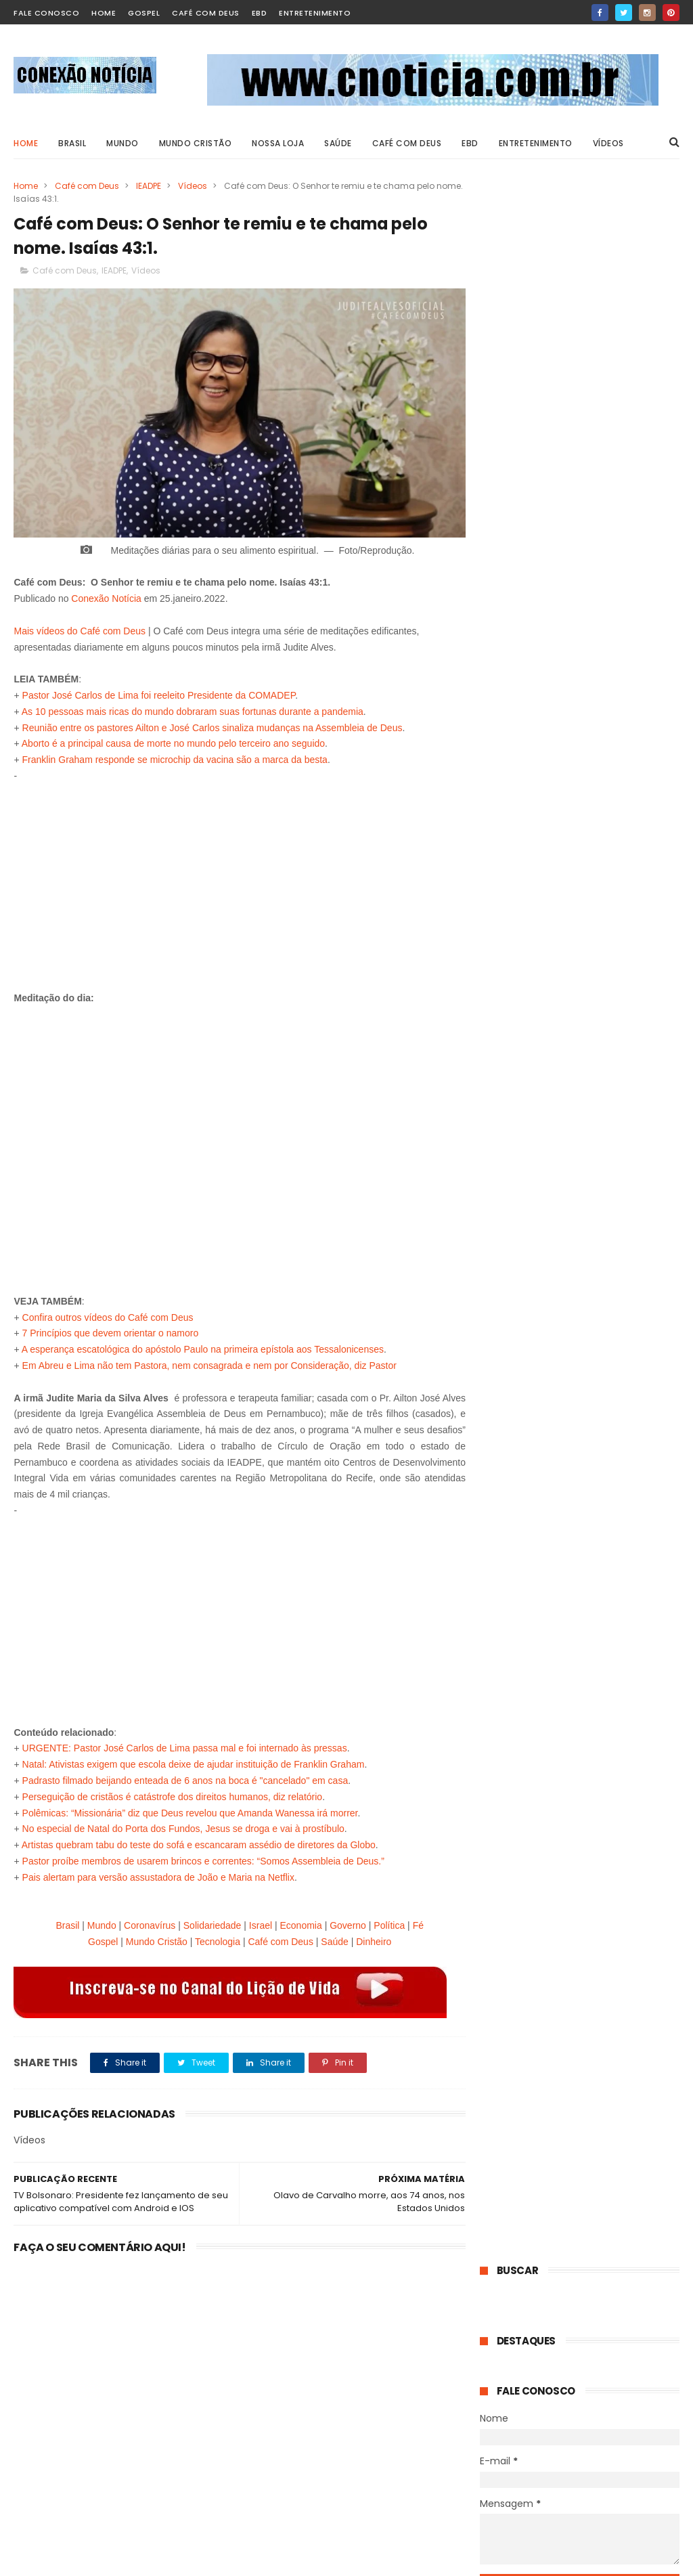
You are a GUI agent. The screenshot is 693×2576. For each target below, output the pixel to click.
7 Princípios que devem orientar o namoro (110, 1329)
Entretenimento (315, 12)
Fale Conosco (46, 12)
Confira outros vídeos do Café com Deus (108, 1313)
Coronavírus (145, 1921)
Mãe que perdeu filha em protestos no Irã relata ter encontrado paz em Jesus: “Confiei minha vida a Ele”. (577, 1570)
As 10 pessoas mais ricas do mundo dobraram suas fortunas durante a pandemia (192, 707)
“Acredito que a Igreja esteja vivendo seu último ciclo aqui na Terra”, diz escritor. (614, 958)
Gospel (144, 12)
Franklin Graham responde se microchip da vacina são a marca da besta (175, 755)
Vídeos (192, 186)
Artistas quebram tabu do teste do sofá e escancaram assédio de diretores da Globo (199, 1840)
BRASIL (72, 143)
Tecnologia (213, 1937)
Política (385, 1921)
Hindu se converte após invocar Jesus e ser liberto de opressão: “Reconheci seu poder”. (610, 673)
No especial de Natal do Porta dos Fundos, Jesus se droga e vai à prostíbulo (183, 1825)
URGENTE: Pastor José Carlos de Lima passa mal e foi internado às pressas (184, 1744)
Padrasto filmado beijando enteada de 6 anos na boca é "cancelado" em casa (185, 1776)
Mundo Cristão (195, 143)
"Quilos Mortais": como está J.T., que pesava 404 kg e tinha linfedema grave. (614, 1223)
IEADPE (148, 186)
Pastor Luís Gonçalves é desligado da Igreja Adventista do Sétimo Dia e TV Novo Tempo (613, 886)
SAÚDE (338, 143)
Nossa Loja (278, 143)
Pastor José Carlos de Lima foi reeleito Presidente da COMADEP (159, 691)
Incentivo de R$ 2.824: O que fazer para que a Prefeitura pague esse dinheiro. (610, 815)
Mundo (97, 1921)
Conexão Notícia (106, 594)
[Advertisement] (235, 875)
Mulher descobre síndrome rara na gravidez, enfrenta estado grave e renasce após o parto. (575, 1727)
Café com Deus (206, 12)
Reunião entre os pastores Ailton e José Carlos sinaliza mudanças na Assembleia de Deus (212, 723)
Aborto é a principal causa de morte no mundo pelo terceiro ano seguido (173, 739)
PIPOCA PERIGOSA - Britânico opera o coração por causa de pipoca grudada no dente (607, 2360)
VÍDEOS (608, 143)
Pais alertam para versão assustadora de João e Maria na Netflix (158, 1873)
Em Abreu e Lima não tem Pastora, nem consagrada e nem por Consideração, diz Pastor (209, 1361)
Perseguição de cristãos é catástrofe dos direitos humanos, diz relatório (172, 1792)
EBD (259, 12)
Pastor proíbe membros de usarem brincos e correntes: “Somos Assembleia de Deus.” (203, 1857)
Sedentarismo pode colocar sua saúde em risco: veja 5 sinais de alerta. (607, 1421)
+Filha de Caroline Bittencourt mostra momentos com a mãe (594, 2424)
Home (26, 143)
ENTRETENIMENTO (536, 143)
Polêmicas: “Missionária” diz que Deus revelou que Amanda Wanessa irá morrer (190, 1809)
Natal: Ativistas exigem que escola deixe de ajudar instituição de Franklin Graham (193, 1760)
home (103, 12)
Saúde (330, 1937)
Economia (296, 1921)
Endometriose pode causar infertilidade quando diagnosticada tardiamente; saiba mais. (613, 1649)
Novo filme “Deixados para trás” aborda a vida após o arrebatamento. (613, 1022)
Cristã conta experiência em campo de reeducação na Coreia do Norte (612, 744)
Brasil (63, 1921)
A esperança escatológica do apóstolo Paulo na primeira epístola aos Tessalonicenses (203, 1345)
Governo (344, 1921)
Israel (256, 1921)
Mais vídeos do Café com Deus (80, 626)
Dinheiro (369, 1937)
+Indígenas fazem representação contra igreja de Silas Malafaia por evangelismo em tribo (605, 2493)
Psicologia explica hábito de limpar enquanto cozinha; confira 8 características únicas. (613, 1152)
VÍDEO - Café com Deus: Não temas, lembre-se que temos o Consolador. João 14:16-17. (614, 602)
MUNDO (122, 143)
